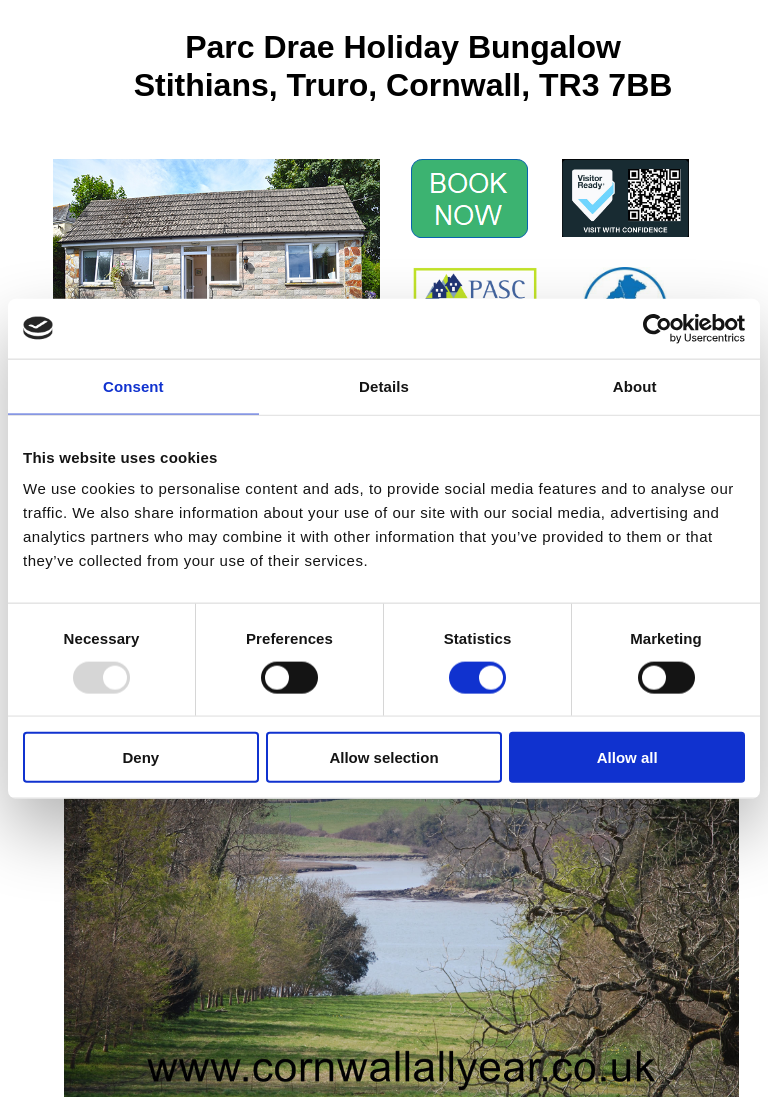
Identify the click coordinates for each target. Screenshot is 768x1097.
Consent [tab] (133, 385)
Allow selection (383, 757)
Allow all (627, 757)
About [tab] (635, 385)
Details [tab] (384, 385)
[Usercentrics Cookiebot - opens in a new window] (657, 328)
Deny (140, 757)
